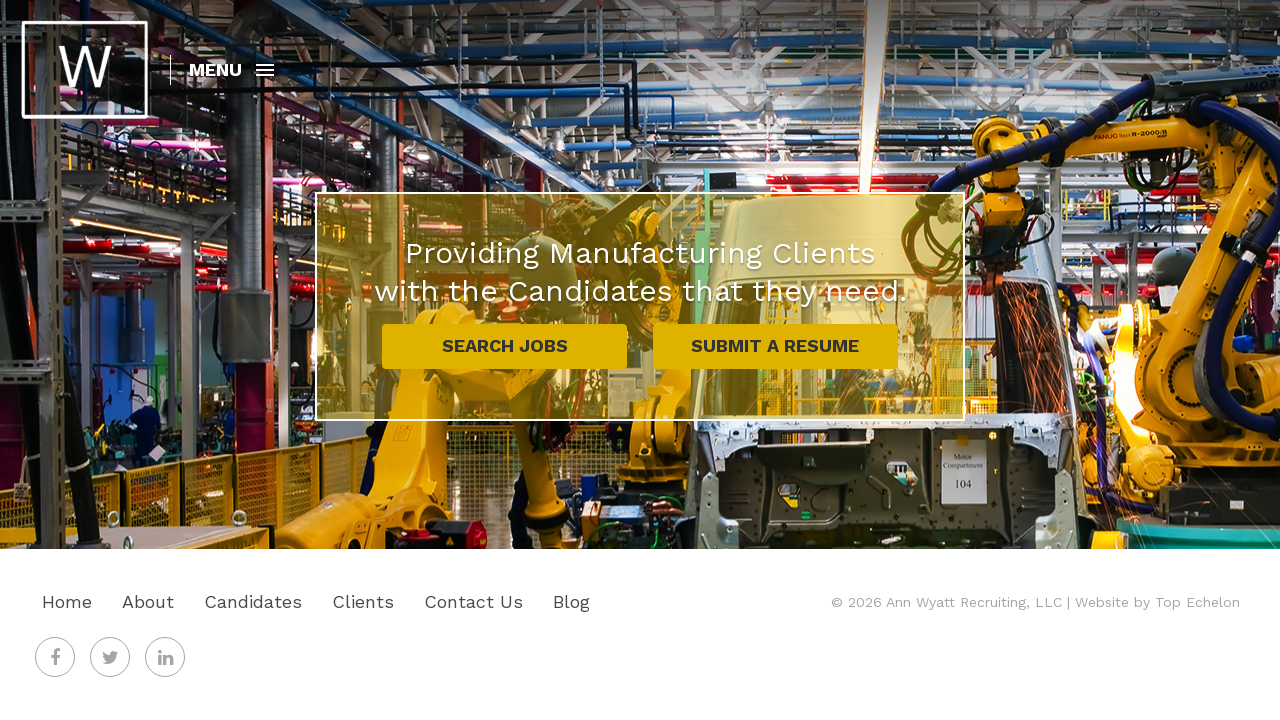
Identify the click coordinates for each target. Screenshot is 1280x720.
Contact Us (473, 601)
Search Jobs (505, 345)
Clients (363, 601)
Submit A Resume (775, 345)
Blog (571, 601)
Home (67, 601)
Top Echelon (1197, 602)
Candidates (253, 601)
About (148, 601)
